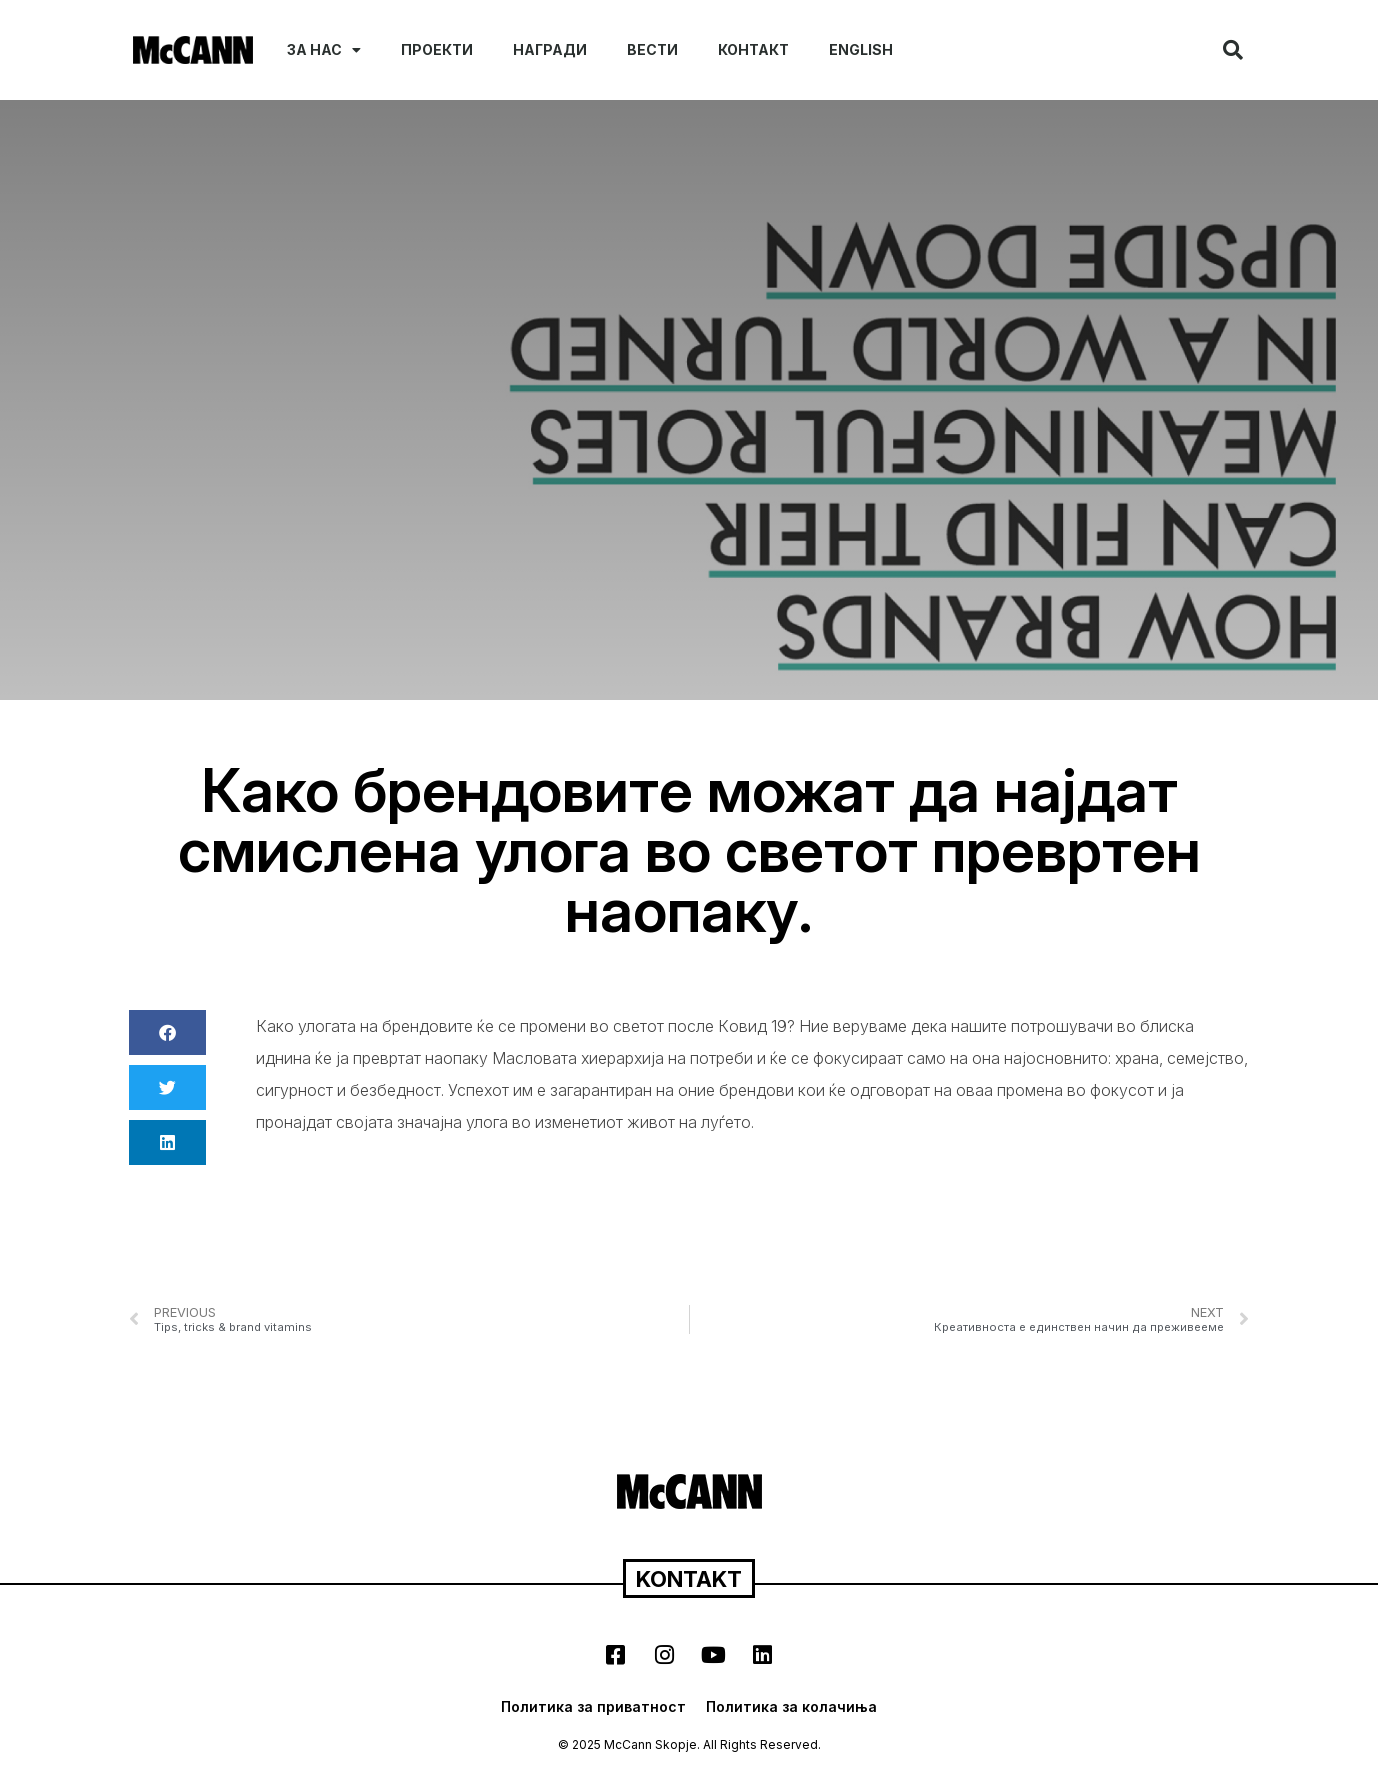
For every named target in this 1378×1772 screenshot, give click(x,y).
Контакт (753, 49)
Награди (550, 49)
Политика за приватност (593, 1706)
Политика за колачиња (791, 1706)
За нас (324, 50)
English (861, 49)
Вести (652, 49)
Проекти (437, 49)
